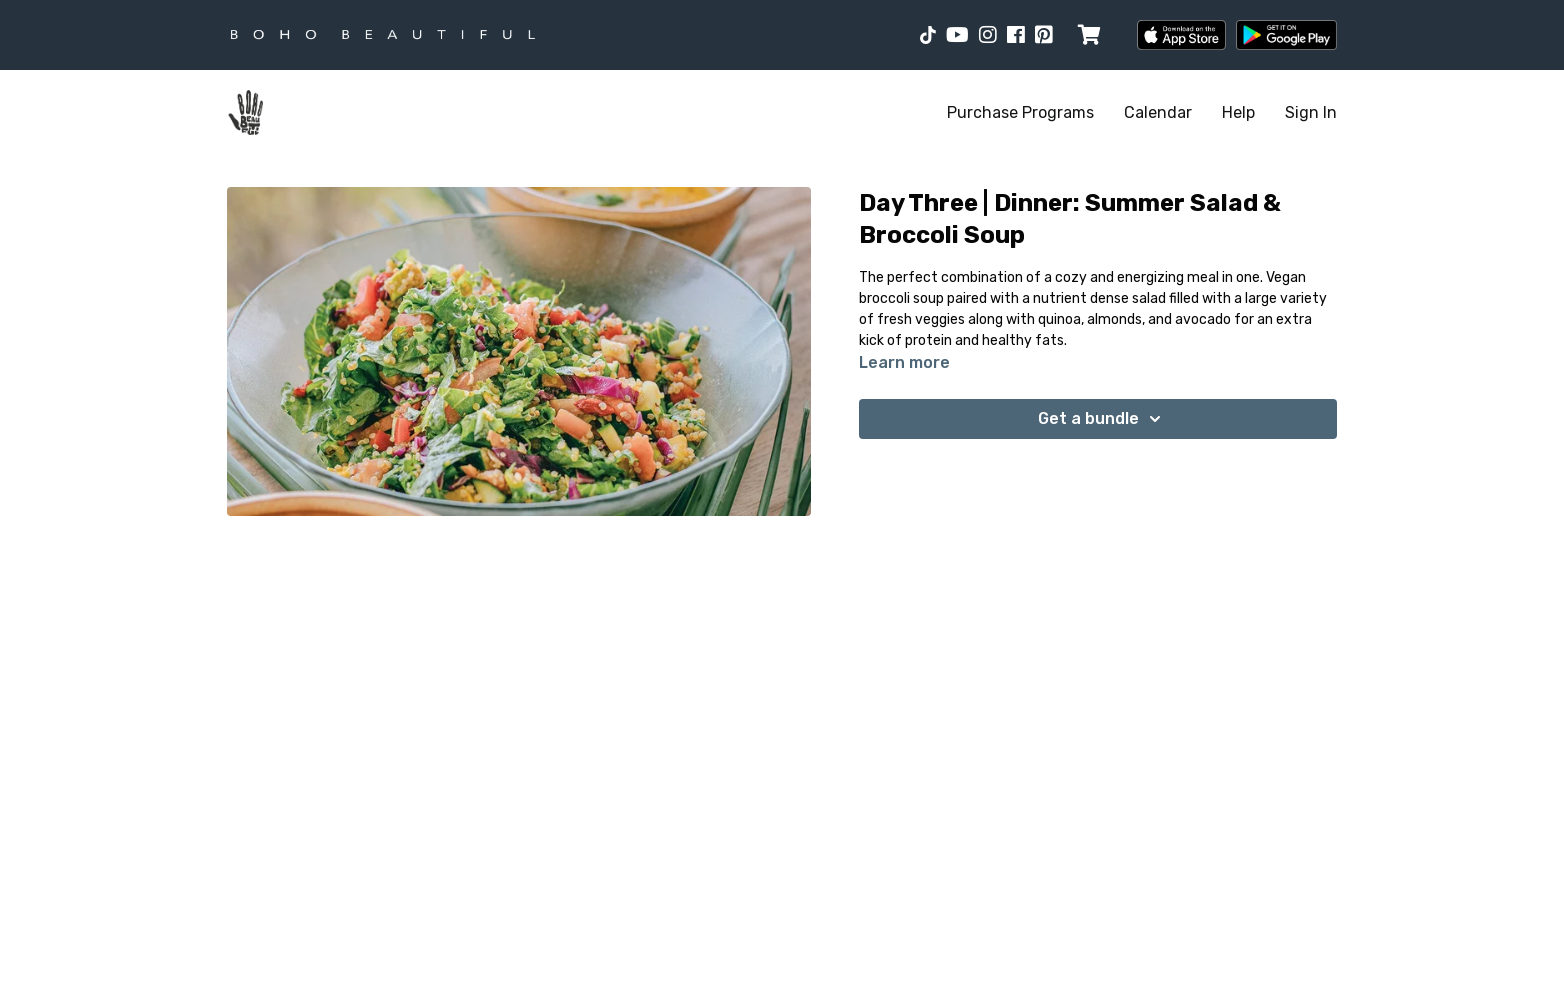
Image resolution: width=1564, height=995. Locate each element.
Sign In (1311, 112)
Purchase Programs (1020, 112)
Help (1238, 112)
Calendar (1158, 112)
